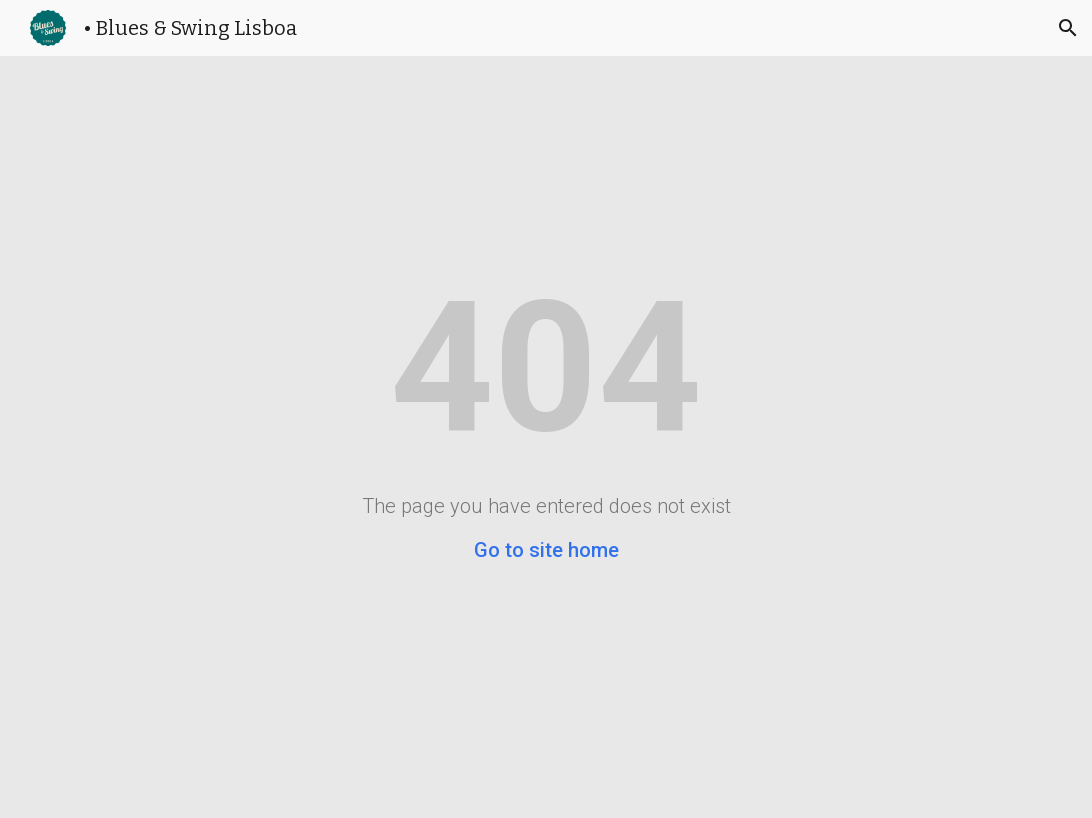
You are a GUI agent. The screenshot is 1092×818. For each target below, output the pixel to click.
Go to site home (546, 550)
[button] (1068, 28)
